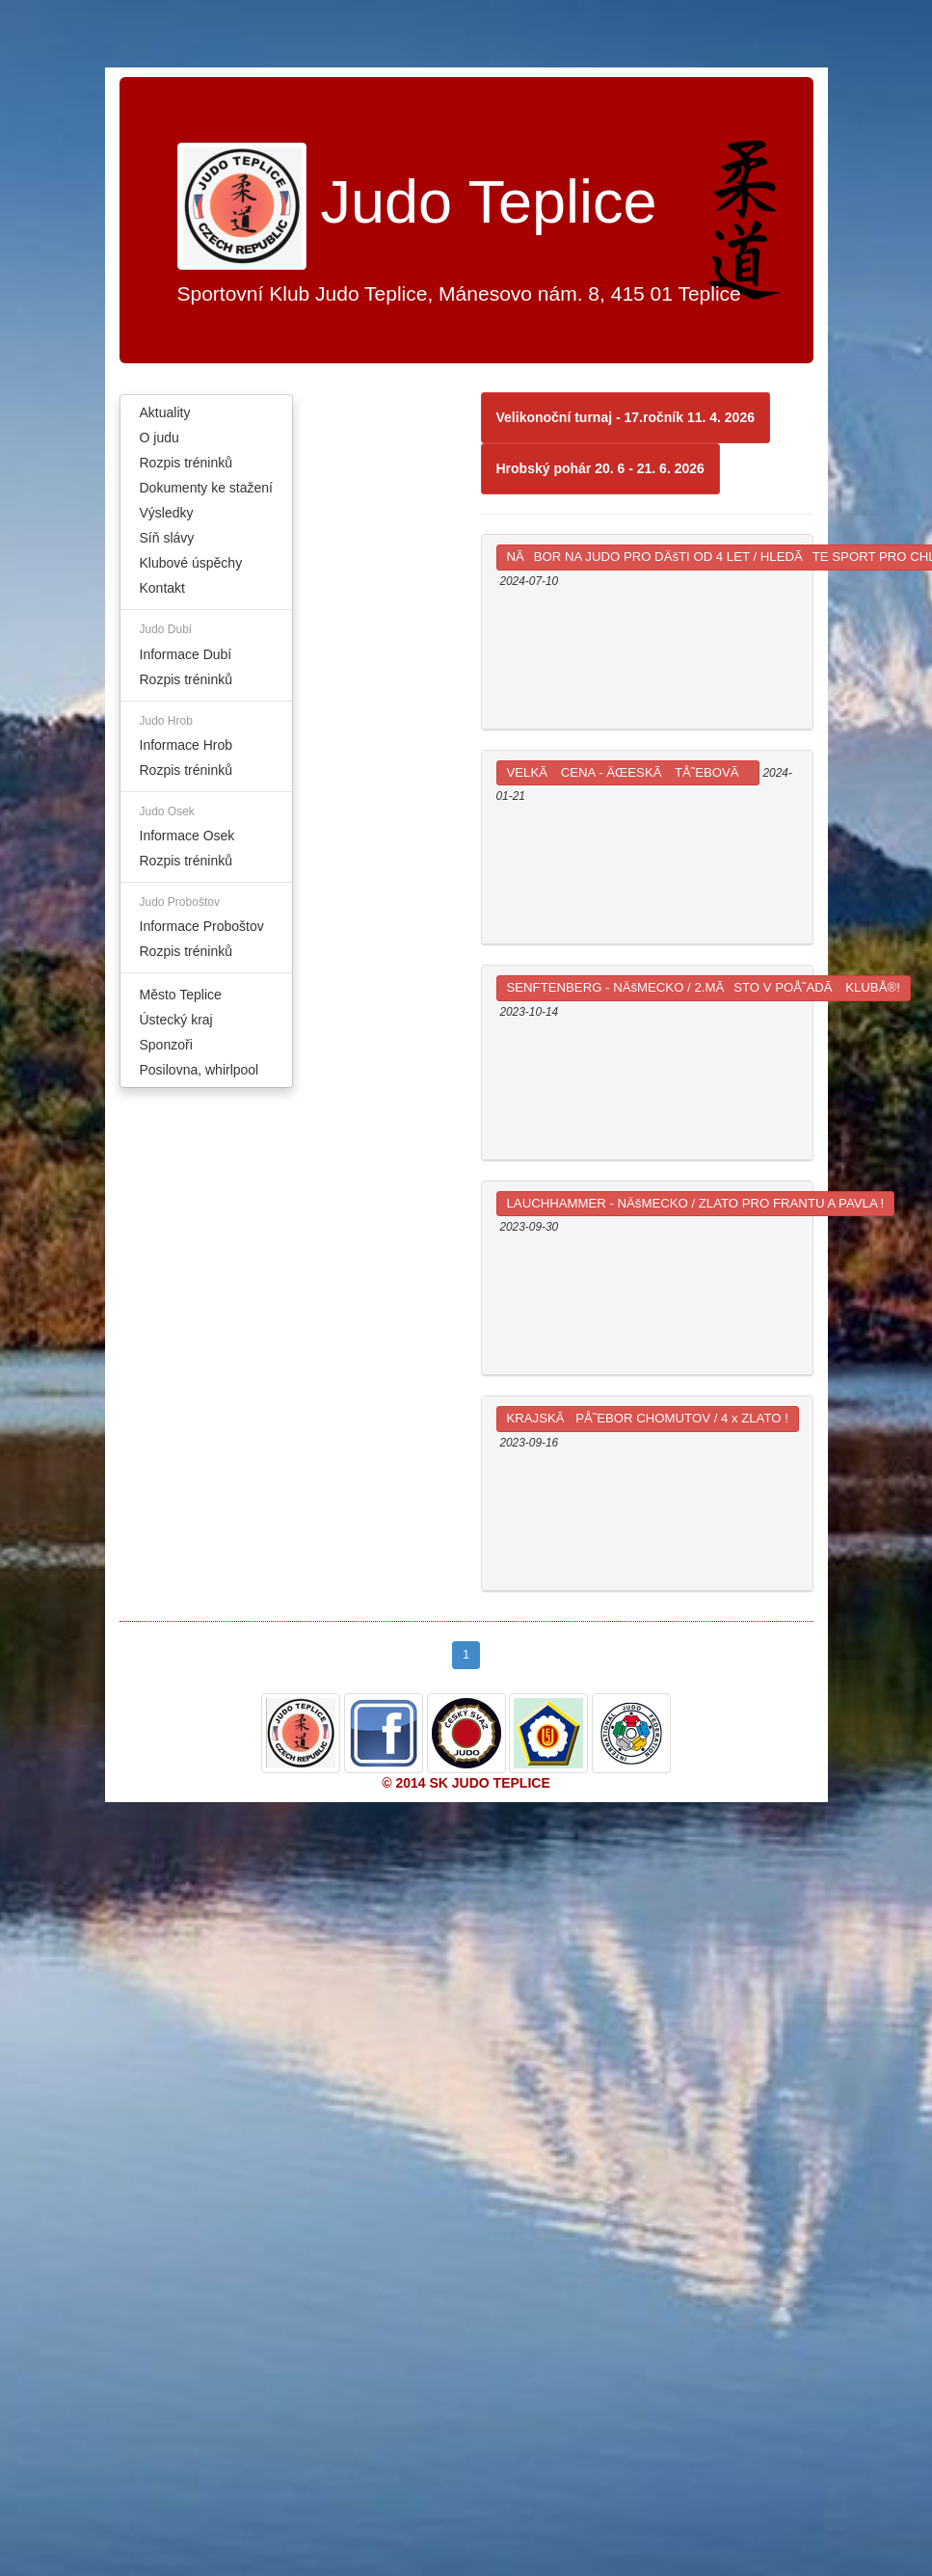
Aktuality (165, 412)
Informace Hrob (186, 745)
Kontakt (162, 588)
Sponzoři (166, 1044)
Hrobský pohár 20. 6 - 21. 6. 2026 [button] (600, 468)
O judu (159, 437)
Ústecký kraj (176, 1019)
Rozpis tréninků (186, 462)
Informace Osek (187, 835)
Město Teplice (181, 994)
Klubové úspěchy (191, 563)
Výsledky (167, 512)
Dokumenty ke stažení (207, 487)
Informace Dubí (186, 654)
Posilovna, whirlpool (199, 1069)
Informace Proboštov (202, 926)
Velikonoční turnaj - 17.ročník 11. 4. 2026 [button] (625, 417)
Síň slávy (167, 537)
